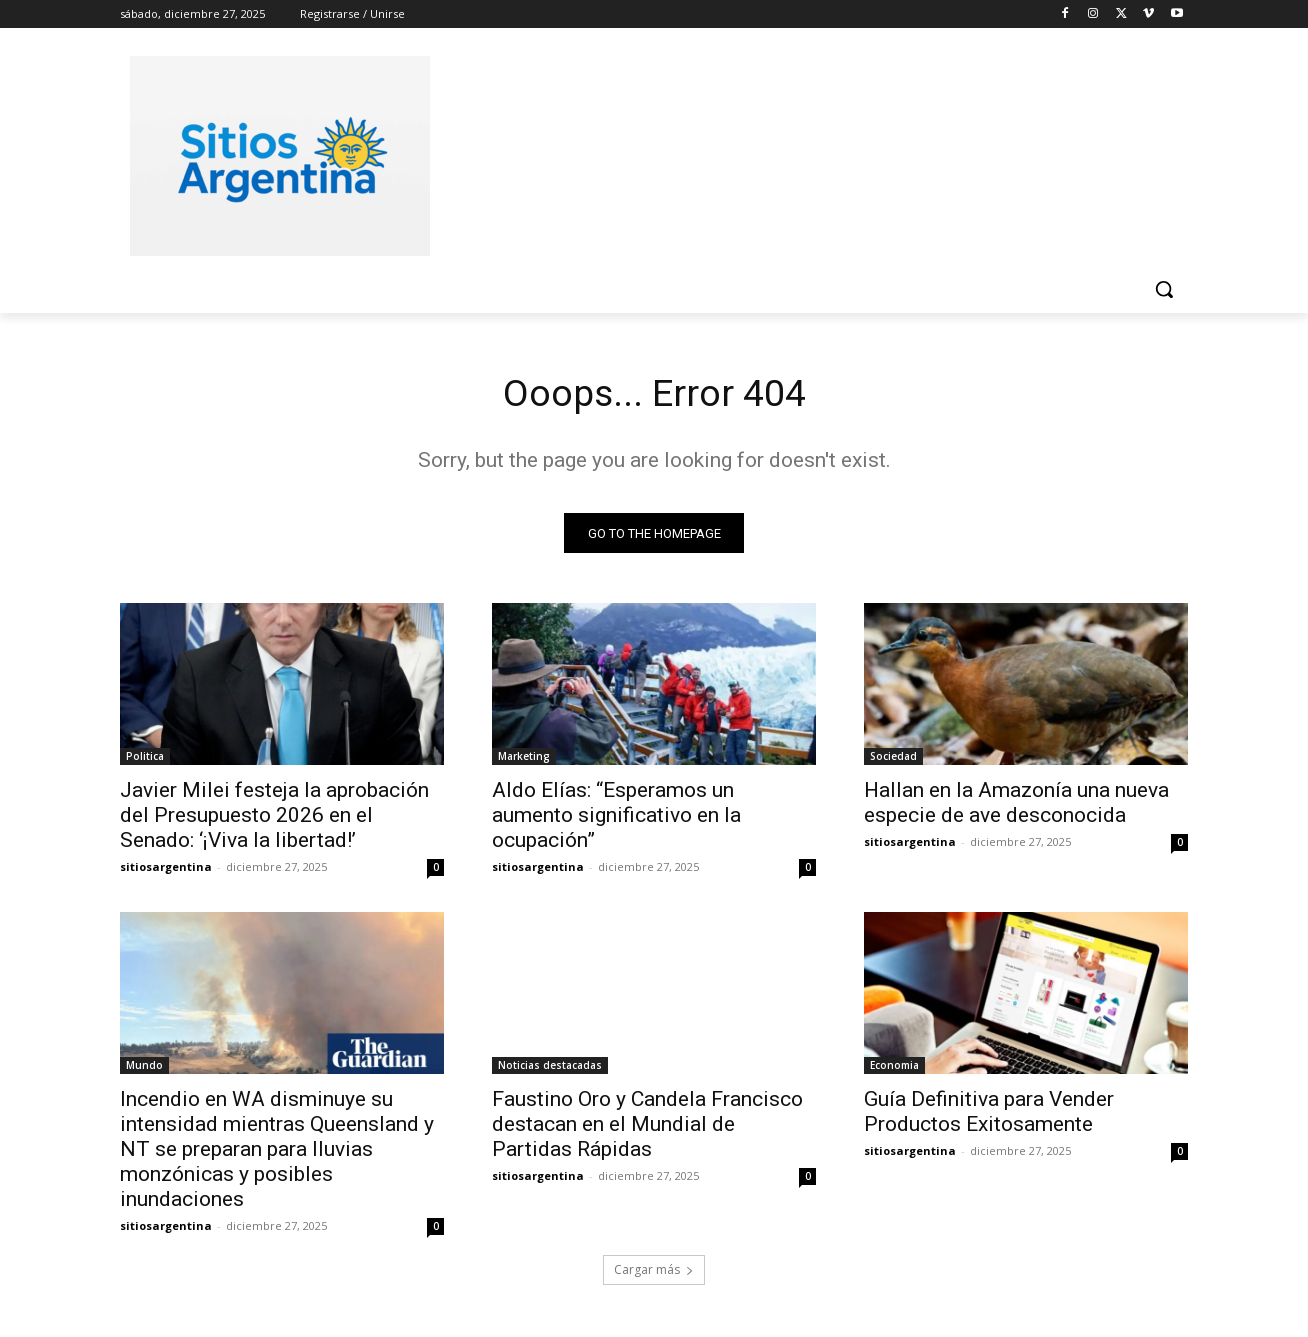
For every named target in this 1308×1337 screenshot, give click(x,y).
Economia (894, 1069)
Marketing (524, 760)
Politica (145, 760)
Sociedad (893, 760)
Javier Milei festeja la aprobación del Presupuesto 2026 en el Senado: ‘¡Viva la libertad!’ (274, 819)
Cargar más (654, 1273)
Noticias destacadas (550, 1069)
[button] (1164, 289)
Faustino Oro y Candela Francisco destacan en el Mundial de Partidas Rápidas (647, 1128)
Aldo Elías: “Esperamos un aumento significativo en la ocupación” (616, 819)
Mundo (144, 1069)
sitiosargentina (166, 870)
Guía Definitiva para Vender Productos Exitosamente (989, 1115)
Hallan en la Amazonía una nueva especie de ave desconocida (1016, 806)
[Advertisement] (804, 153)
